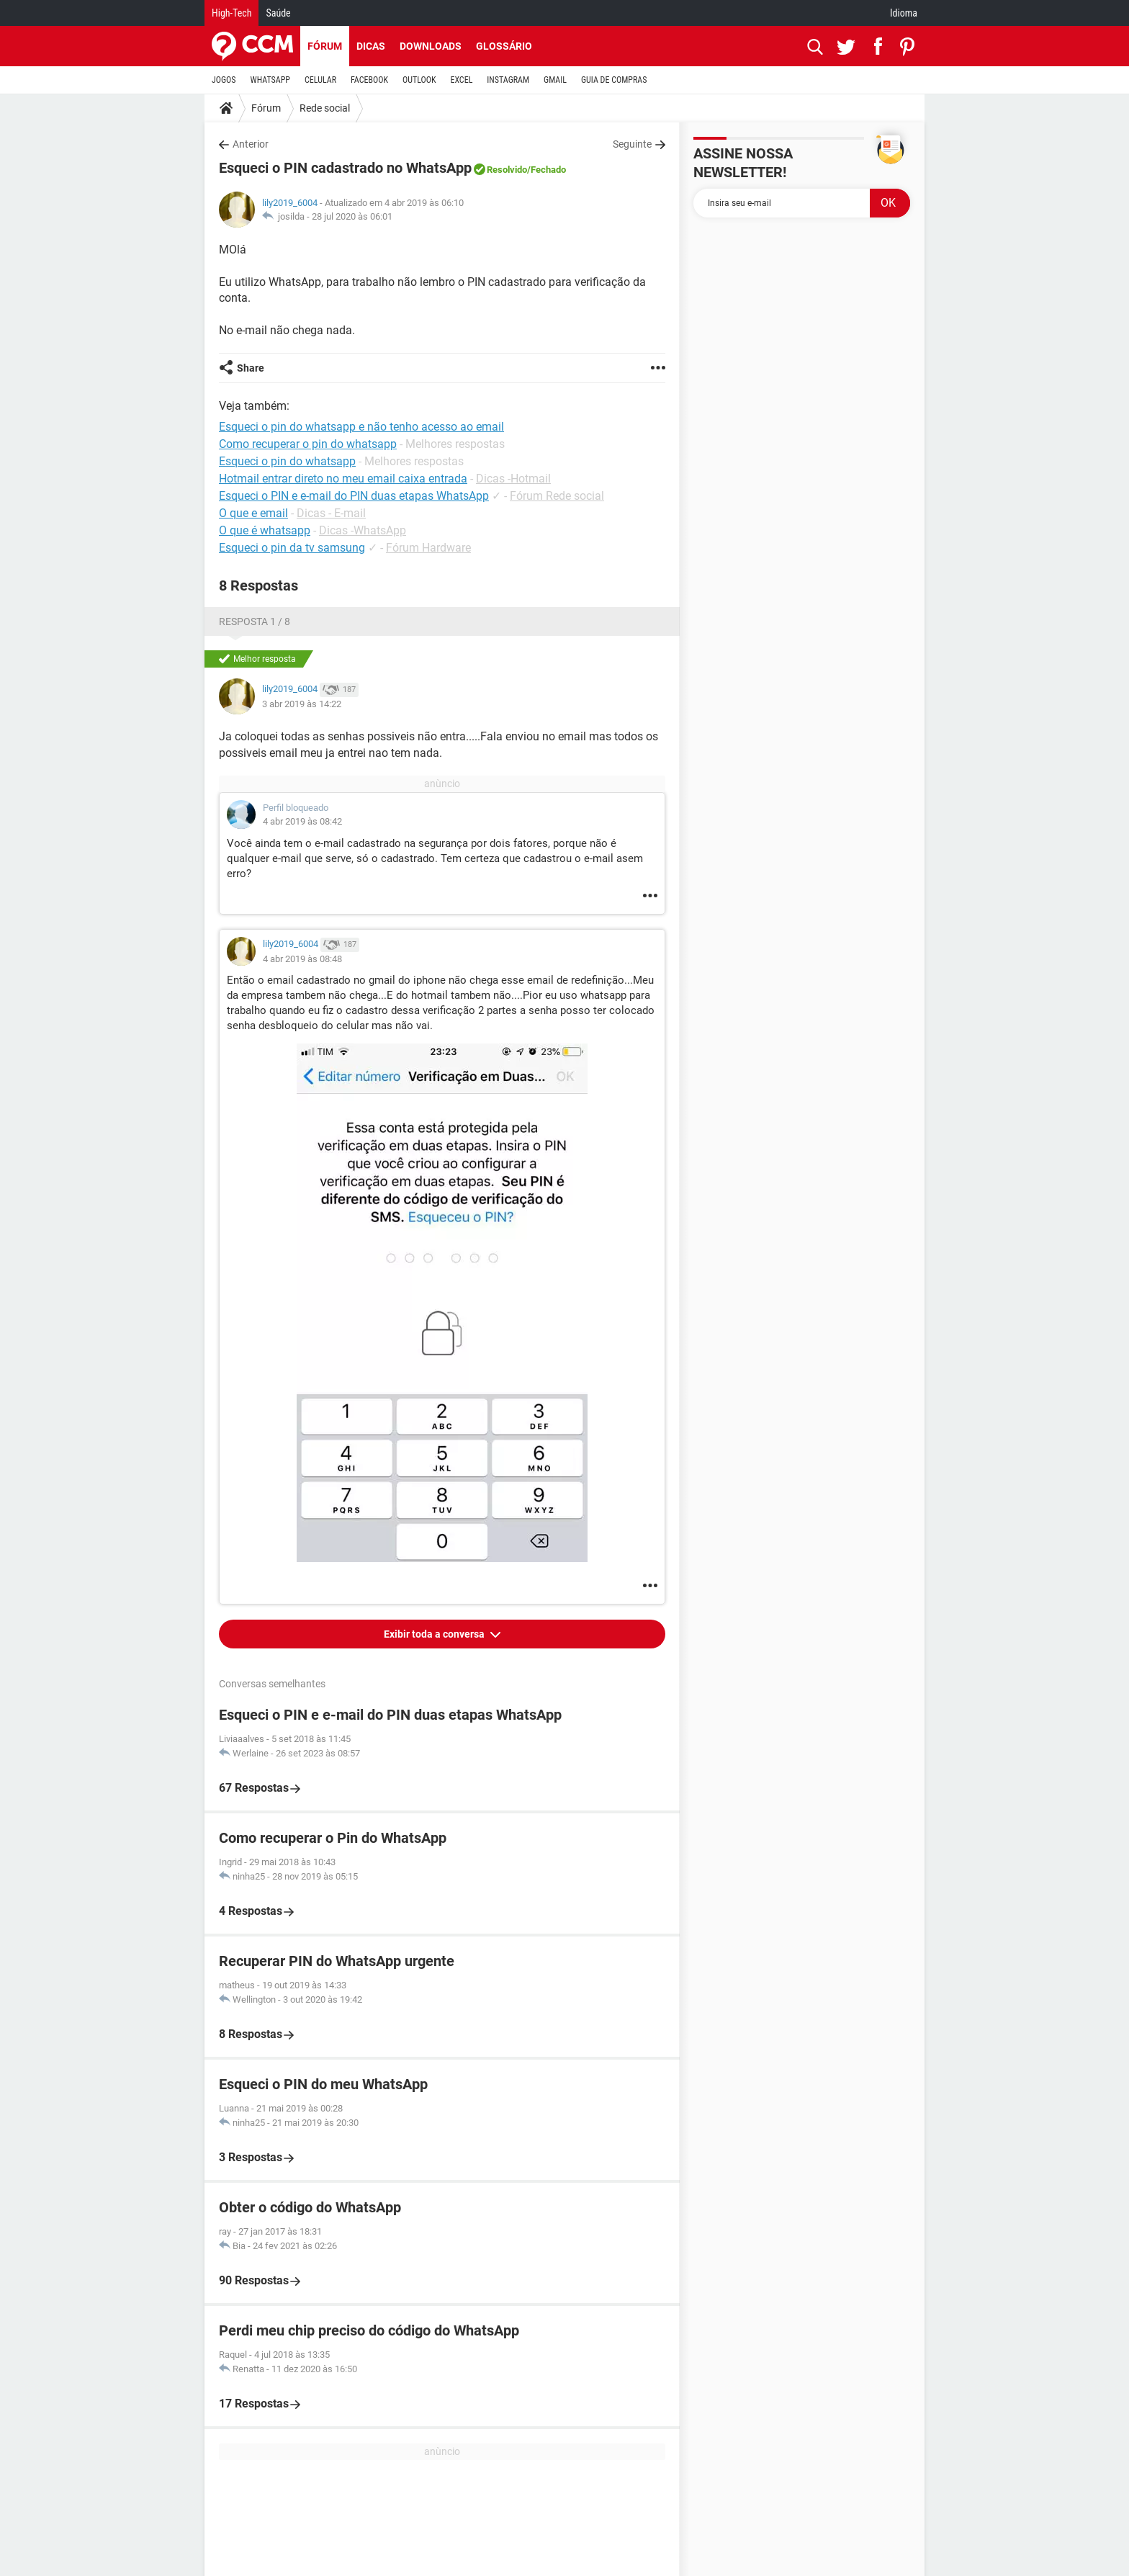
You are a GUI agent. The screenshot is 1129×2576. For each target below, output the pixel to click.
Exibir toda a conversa (435, 1634)
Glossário (504, 46)
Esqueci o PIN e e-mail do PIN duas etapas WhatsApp (354, 496)
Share (250, 368)
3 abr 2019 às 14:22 (301, 704)
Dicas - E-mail (331, 513)
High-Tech (231, 13)
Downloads (431, 46)
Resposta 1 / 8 (254, 621)
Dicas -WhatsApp (362, 530)
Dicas (370, 46)
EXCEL (461, 80)
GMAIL (555, 80)
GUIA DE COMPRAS (614, 80)
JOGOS (224, 80)
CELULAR (320, 80)
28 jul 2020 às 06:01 (352, 216)
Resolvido (507, 169)
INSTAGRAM (508, 80)
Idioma (903, 13)
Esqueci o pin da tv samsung (292, 548)
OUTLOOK (419, 80)
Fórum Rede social (557, 496)
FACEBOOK (369, 80)
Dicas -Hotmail (513, 478)
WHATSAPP (270, 80)
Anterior (251, 144)
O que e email (253, 513)
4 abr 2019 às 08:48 (302, 958)
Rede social (325, 108)
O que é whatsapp (264, 530)
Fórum (324, 46)
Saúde (278, 13)
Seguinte (632, 144)
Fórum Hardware (428, 548)
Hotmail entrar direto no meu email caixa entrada (343, 478)
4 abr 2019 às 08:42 (302, 821)
